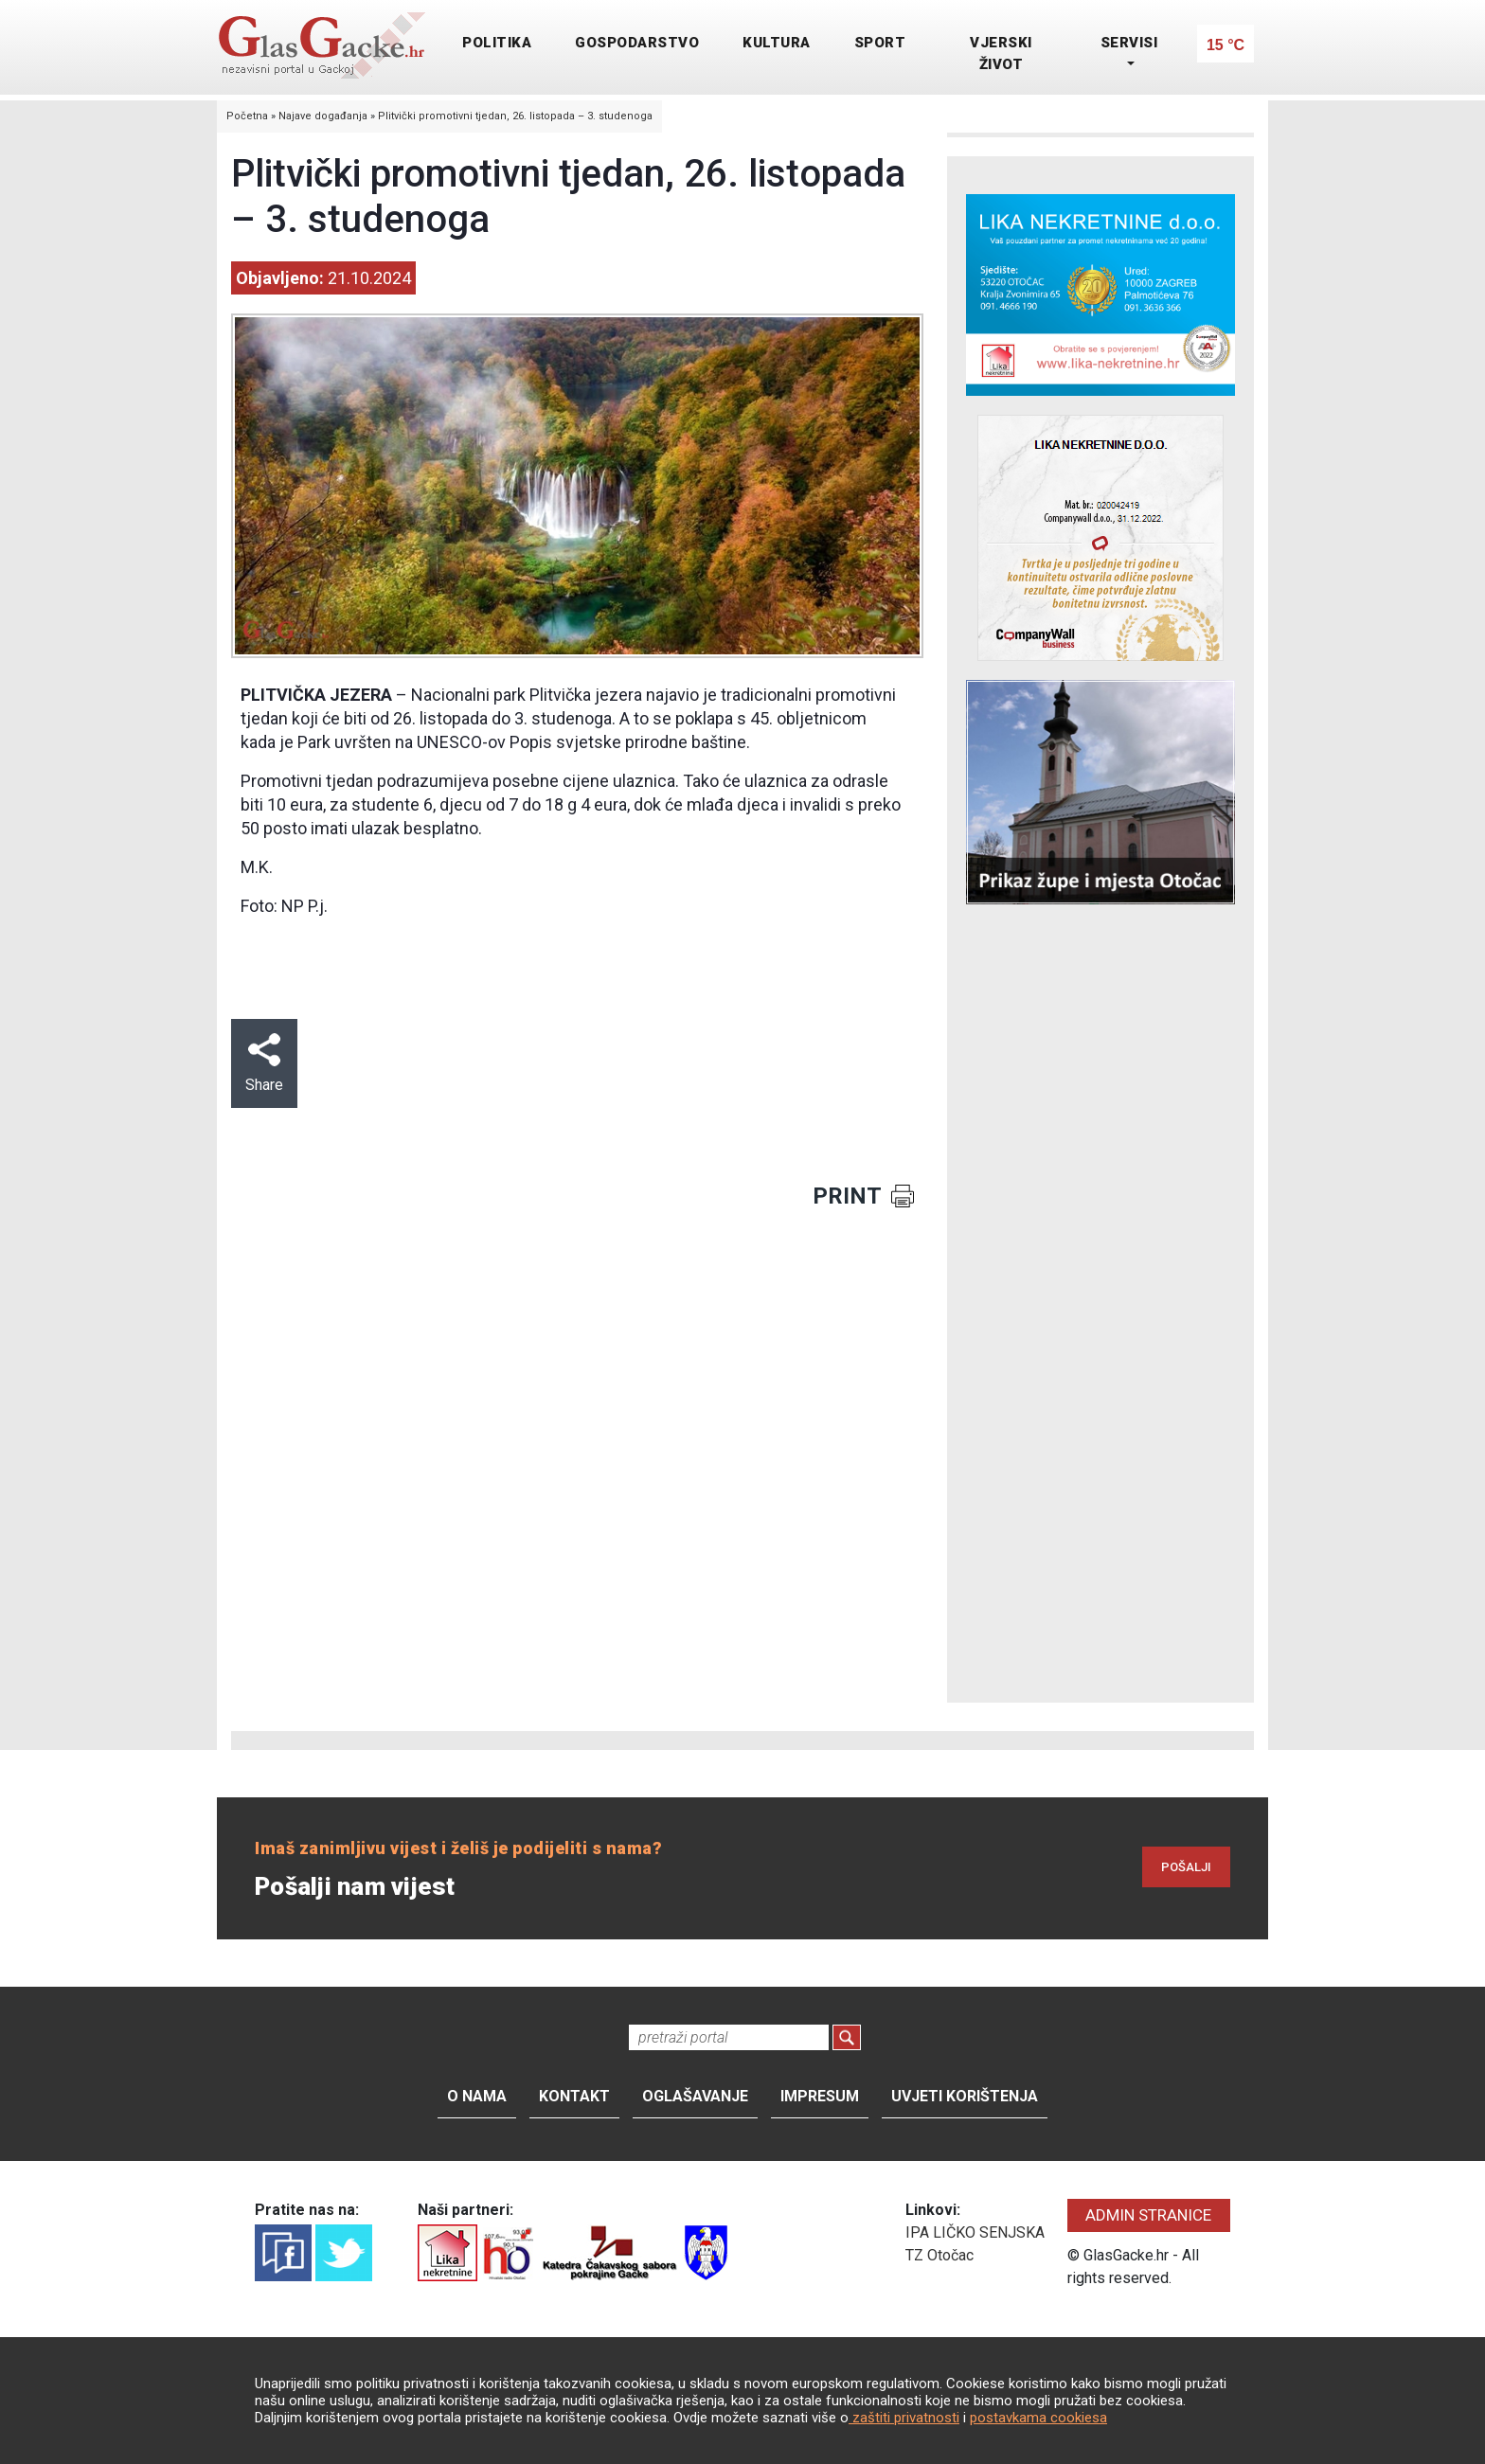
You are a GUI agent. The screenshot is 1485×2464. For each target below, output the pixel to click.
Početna (247, 116)
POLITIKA (496, 42)
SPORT (880, 42)
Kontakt (574, 2096)
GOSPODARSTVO (637, 42)
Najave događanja (322, 116)
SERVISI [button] (1129, 42)
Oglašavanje (695, 2096)
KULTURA (776, 42)
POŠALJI (1186, 1867)
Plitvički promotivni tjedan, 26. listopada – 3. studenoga (515, 116)
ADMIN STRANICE (1148, 2214)
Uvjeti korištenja (964, 2096)
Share (264, 1063)
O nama (477, 2096)
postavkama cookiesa (1038, 2417)
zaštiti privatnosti (904, 2417)
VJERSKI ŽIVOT (1001, 53)
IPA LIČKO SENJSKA (975, 2232)
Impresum (819, 2096)
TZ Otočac (939, 2255)
